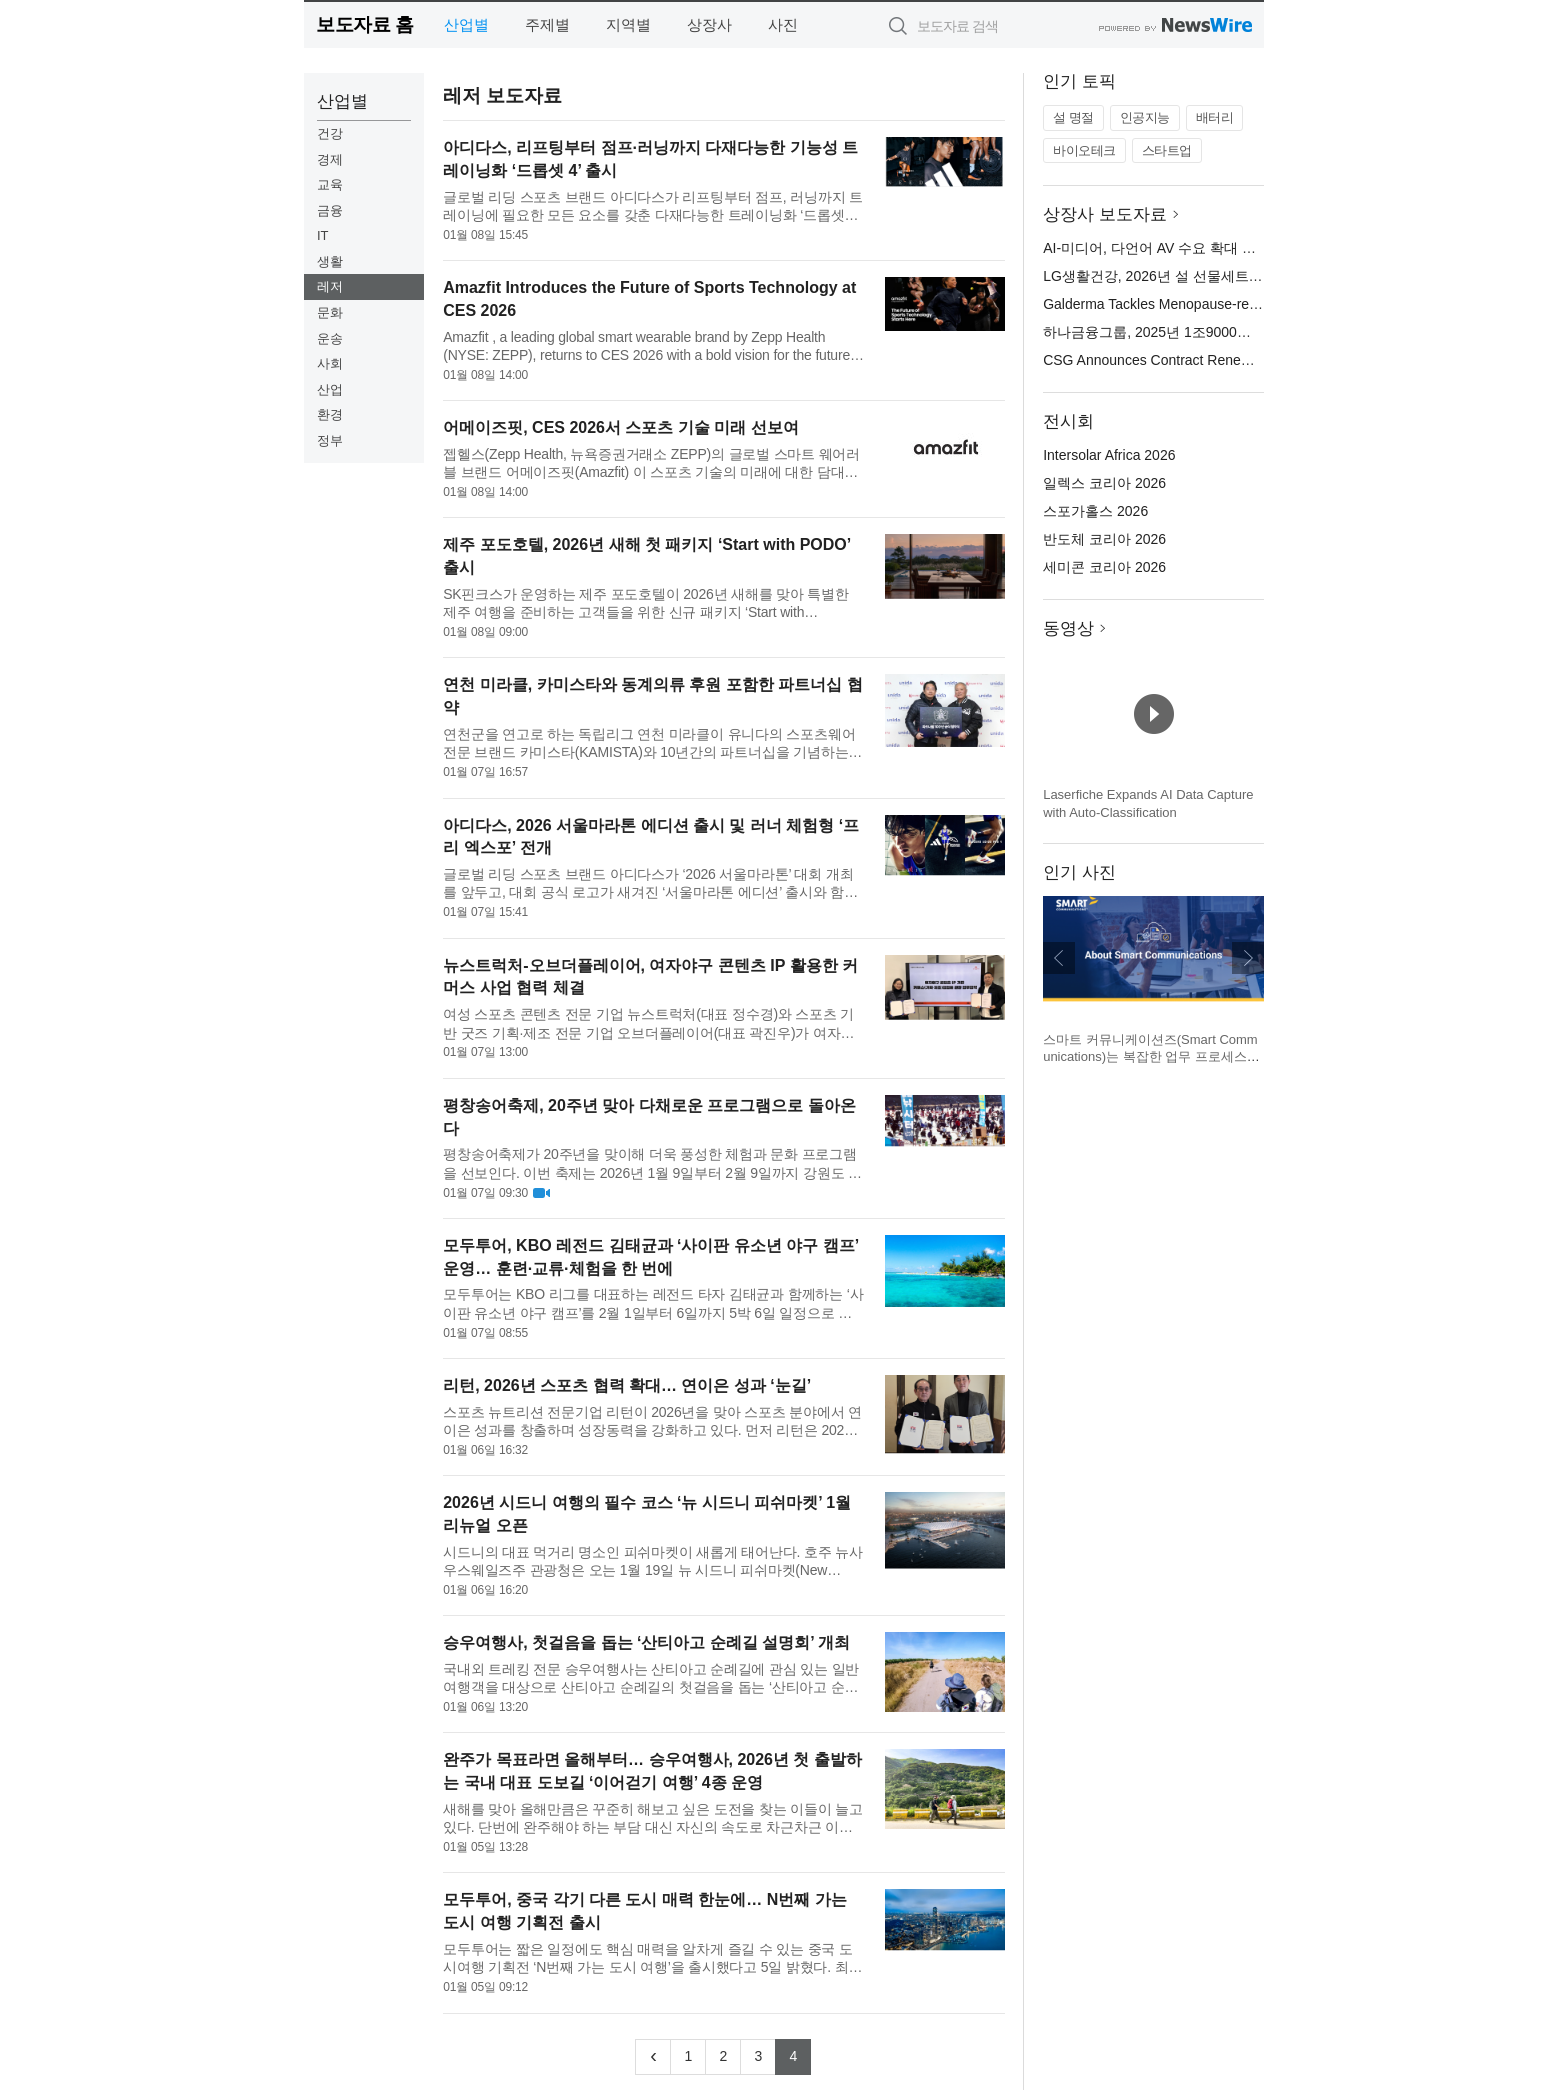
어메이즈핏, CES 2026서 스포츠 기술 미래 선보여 (621, 427)
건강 (330, 133)
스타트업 (1167, 150)
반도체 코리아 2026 (1104, 539)
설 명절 (1073, 117)
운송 (330, 338)
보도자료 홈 (364, 24)
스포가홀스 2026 (1095, 511)
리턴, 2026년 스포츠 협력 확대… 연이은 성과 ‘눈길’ (627, 1385)
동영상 (1068, 628)
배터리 (1215, 117)
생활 (330, 261)
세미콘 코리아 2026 (1104, 567)
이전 (1059, 958)
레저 (330, 286)
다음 (1248, 958)
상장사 (709, 24)
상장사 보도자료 (1105, 214)
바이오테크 (1084, 150)
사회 (330, 363)
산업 (330, 389)
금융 (330, 210)
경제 (330, 159)
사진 (783, 24)
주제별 (547, 24)
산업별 (466, 24)
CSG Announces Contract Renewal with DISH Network (1213, 360)
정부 (330, 440)
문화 (330, 312)
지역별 (628, 24)
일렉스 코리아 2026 (1104, 483)
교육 (330, 184)
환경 (330, 414)
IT (323, 235)
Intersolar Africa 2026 (1109, 455)
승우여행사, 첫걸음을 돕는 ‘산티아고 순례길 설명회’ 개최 (646, 1642)
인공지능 (1145, 117)
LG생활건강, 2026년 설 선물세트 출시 (1161, 276)
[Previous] (653, 2057)
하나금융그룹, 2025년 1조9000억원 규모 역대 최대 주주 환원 (1233, 332)
